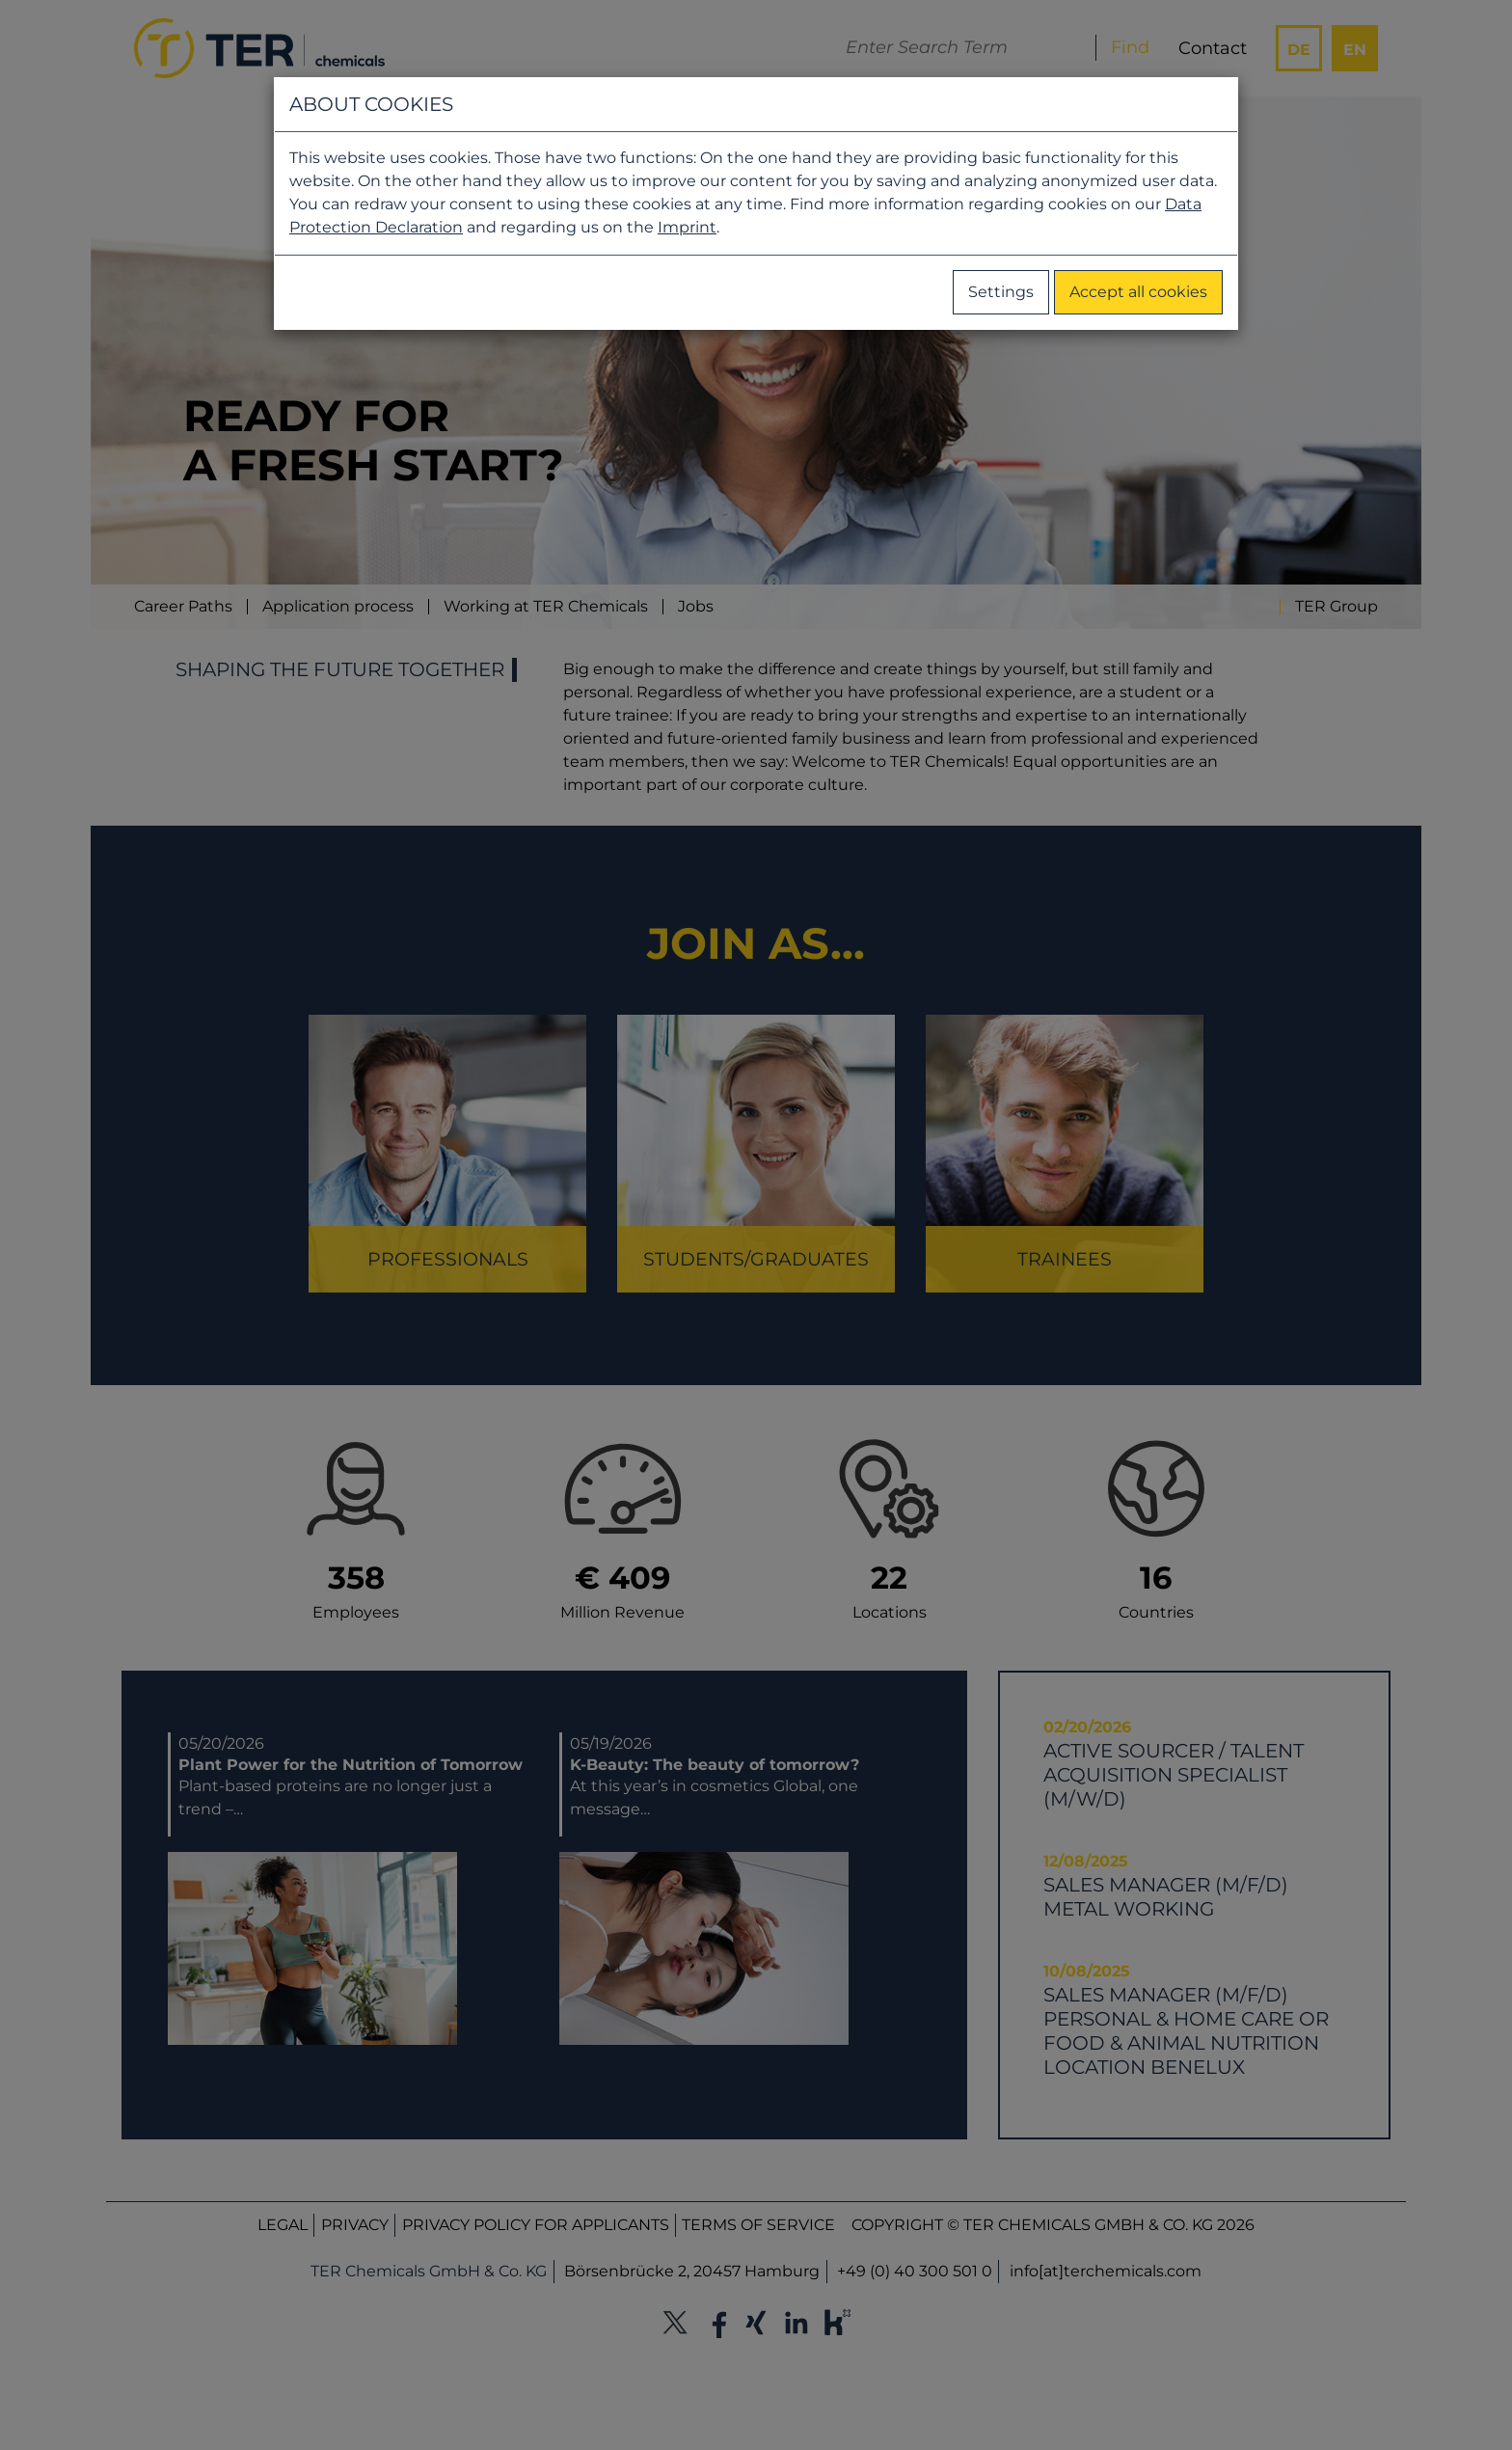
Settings (1001, 292)
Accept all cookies (1138, 292)
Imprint (687, 227)
